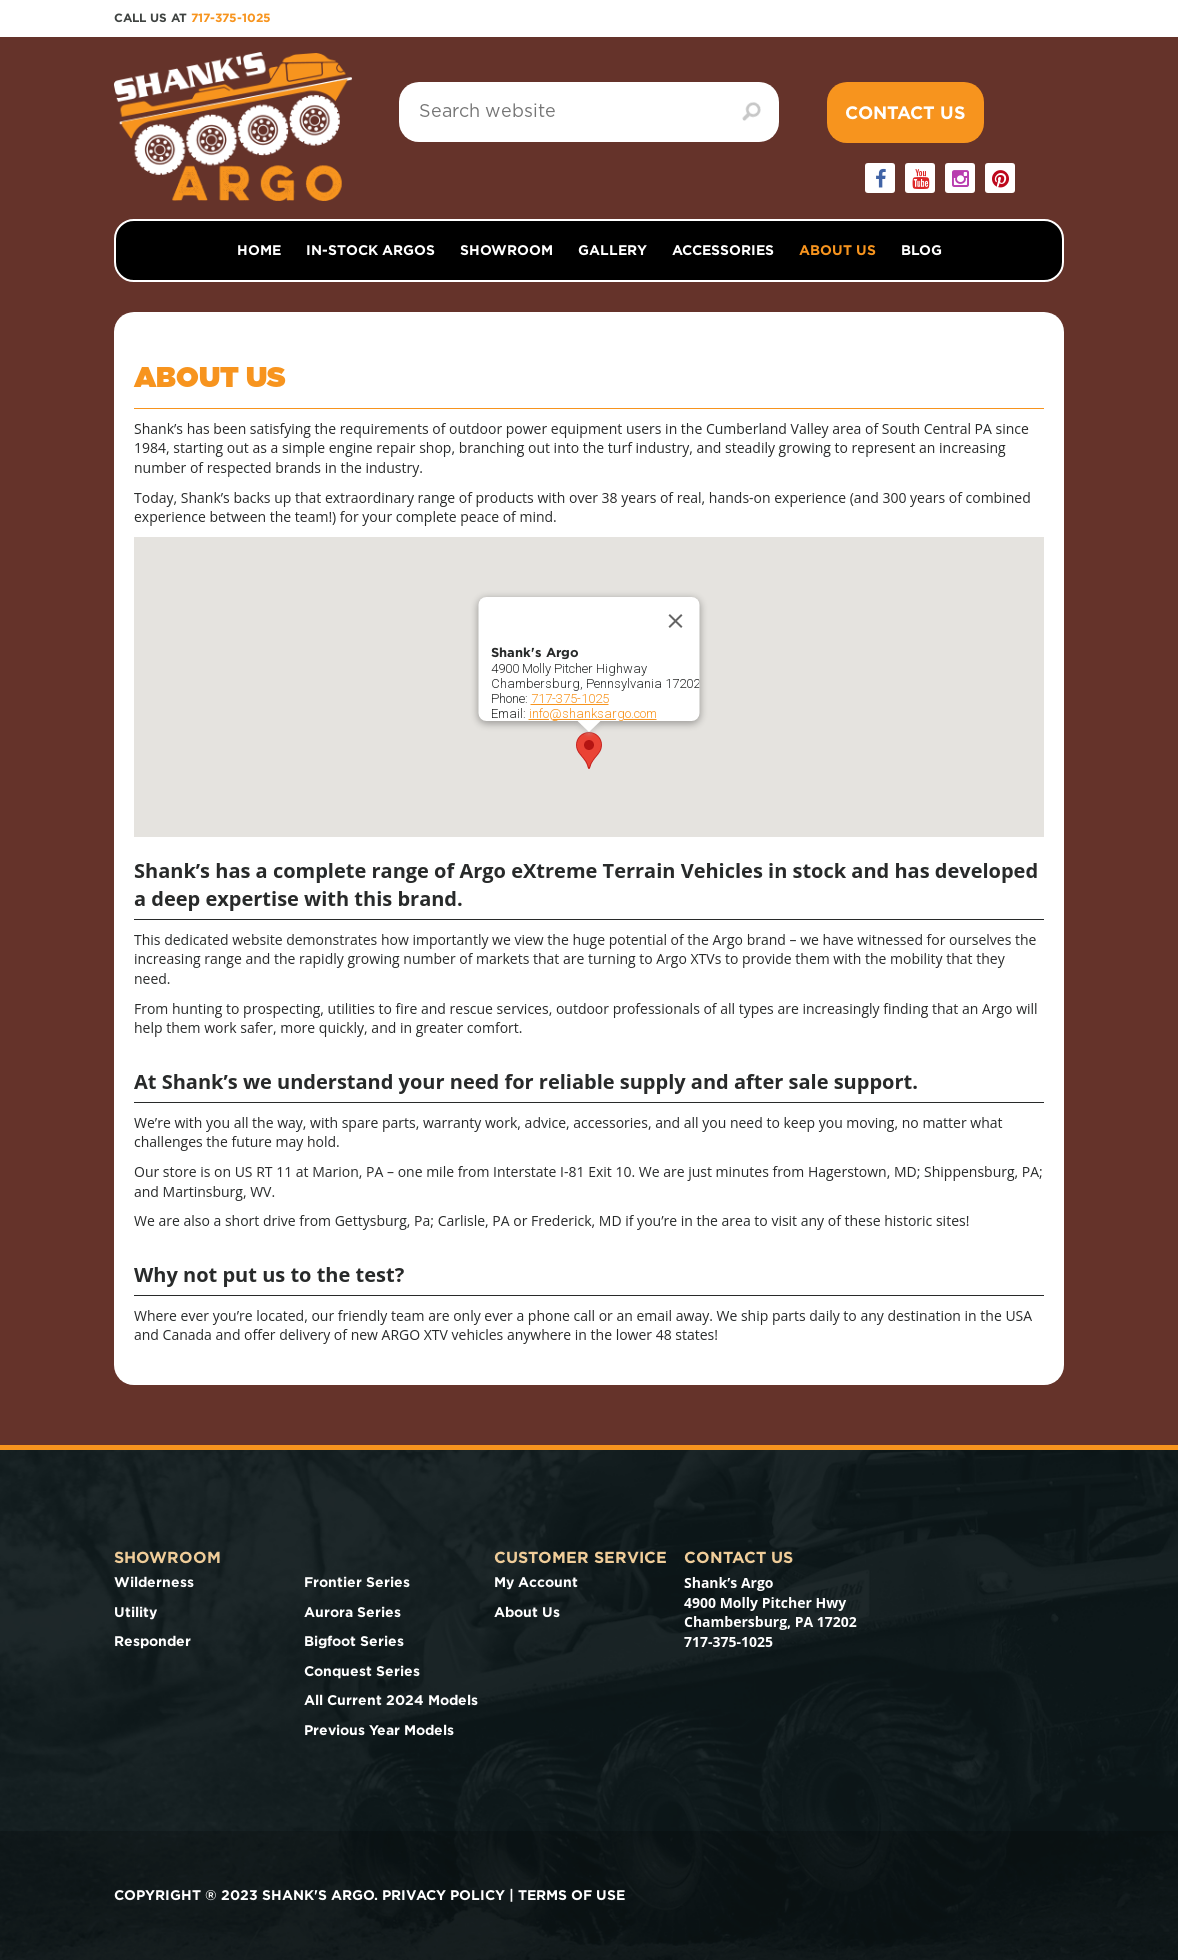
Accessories (723, 250)
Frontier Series (357, 1582)
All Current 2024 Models (391, 1700)
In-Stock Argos (370, 250)
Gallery (612, 250)
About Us (837, 250)
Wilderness (154, 1582)
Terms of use (571, 1895)
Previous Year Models (379, 1730)
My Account (536, 1582)
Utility (135, 1612)
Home (259, 250)
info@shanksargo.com (593, 713)
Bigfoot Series (354, 1641)
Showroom (506, 250)
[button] (589, 750)
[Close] (676, 621)
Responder (152, 1641)
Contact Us (905, 112)
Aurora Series (352, 1612)
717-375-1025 (231, 17)
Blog (921, 250)
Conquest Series (362, 1671)
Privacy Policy (443, 1895)
